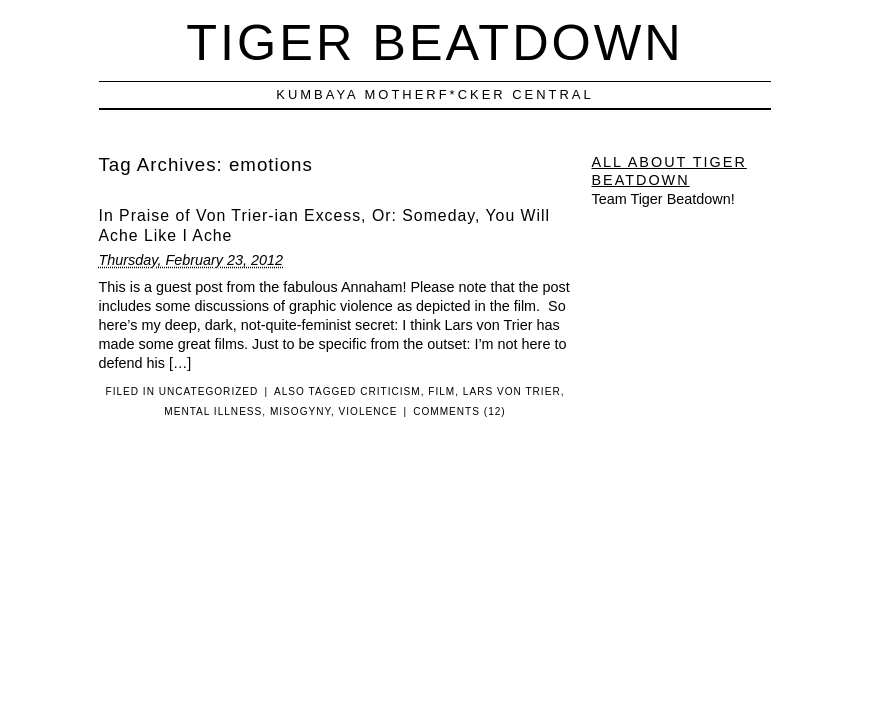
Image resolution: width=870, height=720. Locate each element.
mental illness (213, 411)
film (441, 391)
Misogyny (300, 411)
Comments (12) (459, 411)
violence (368, 411)
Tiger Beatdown (434, 42)
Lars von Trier (512, 391)
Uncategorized (209, 391)
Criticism (390, 391)
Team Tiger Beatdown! (662, 199)
